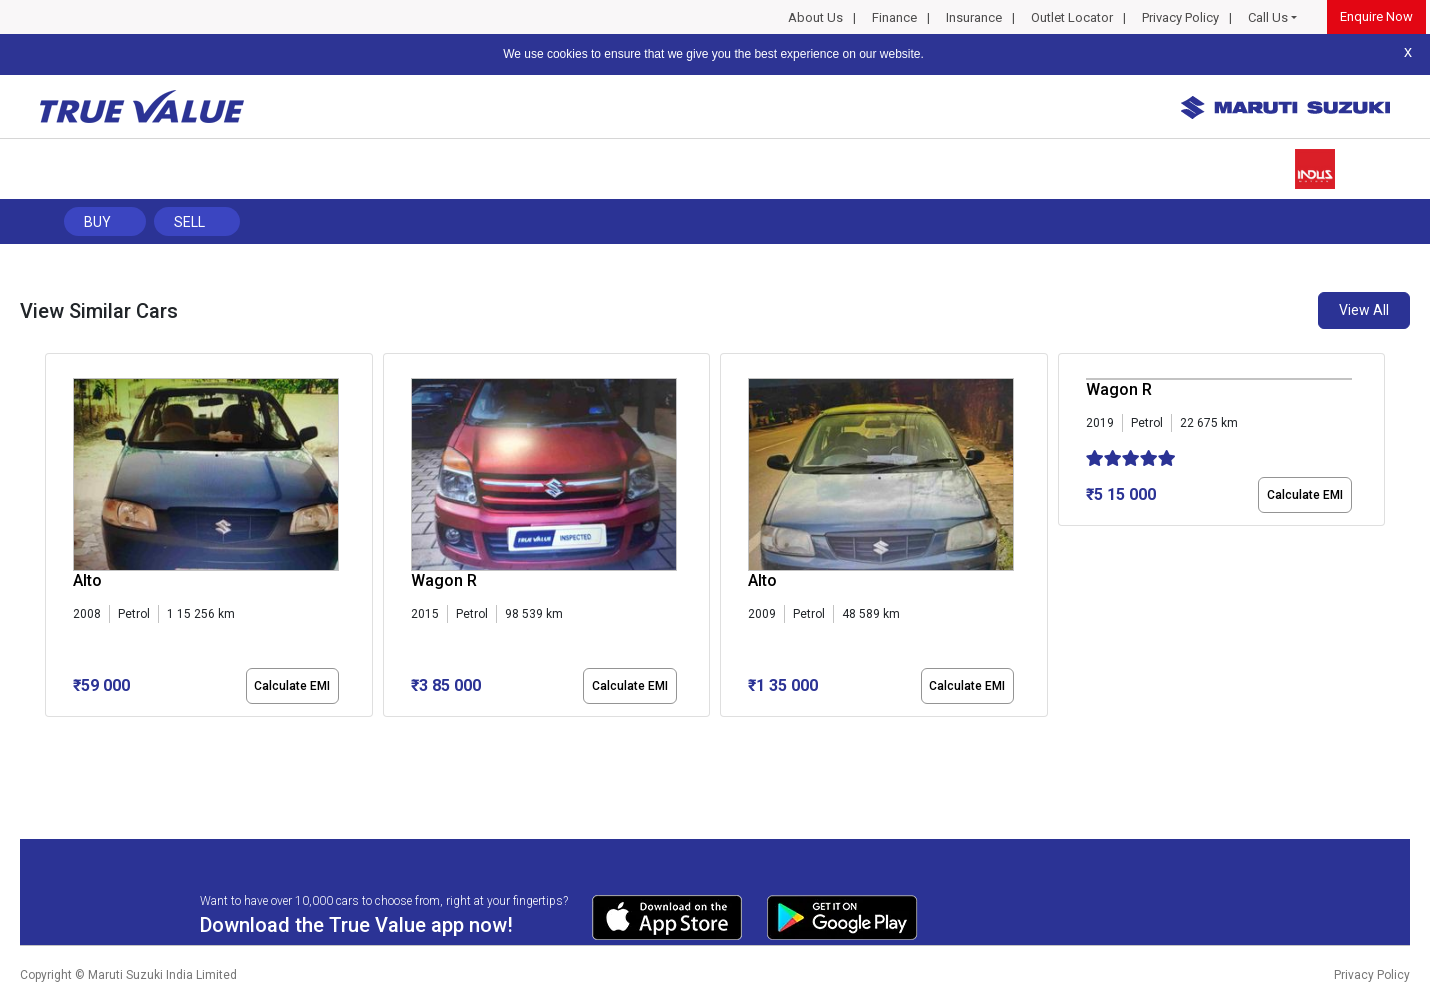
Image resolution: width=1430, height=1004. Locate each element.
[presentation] (55, 539)
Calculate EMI (292, 686)
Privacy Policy (1180, 17)
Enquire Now (1376, 16)
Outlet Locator (1072, 17)
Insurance (974, 17)
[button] (51, 734)
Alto (87, 580)
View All (1364, 310)
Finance (894, 17)
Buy (97, 222)
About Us (815, 17)
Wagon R (444, 580)
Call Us (1268, 17)
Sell (189, 222)
